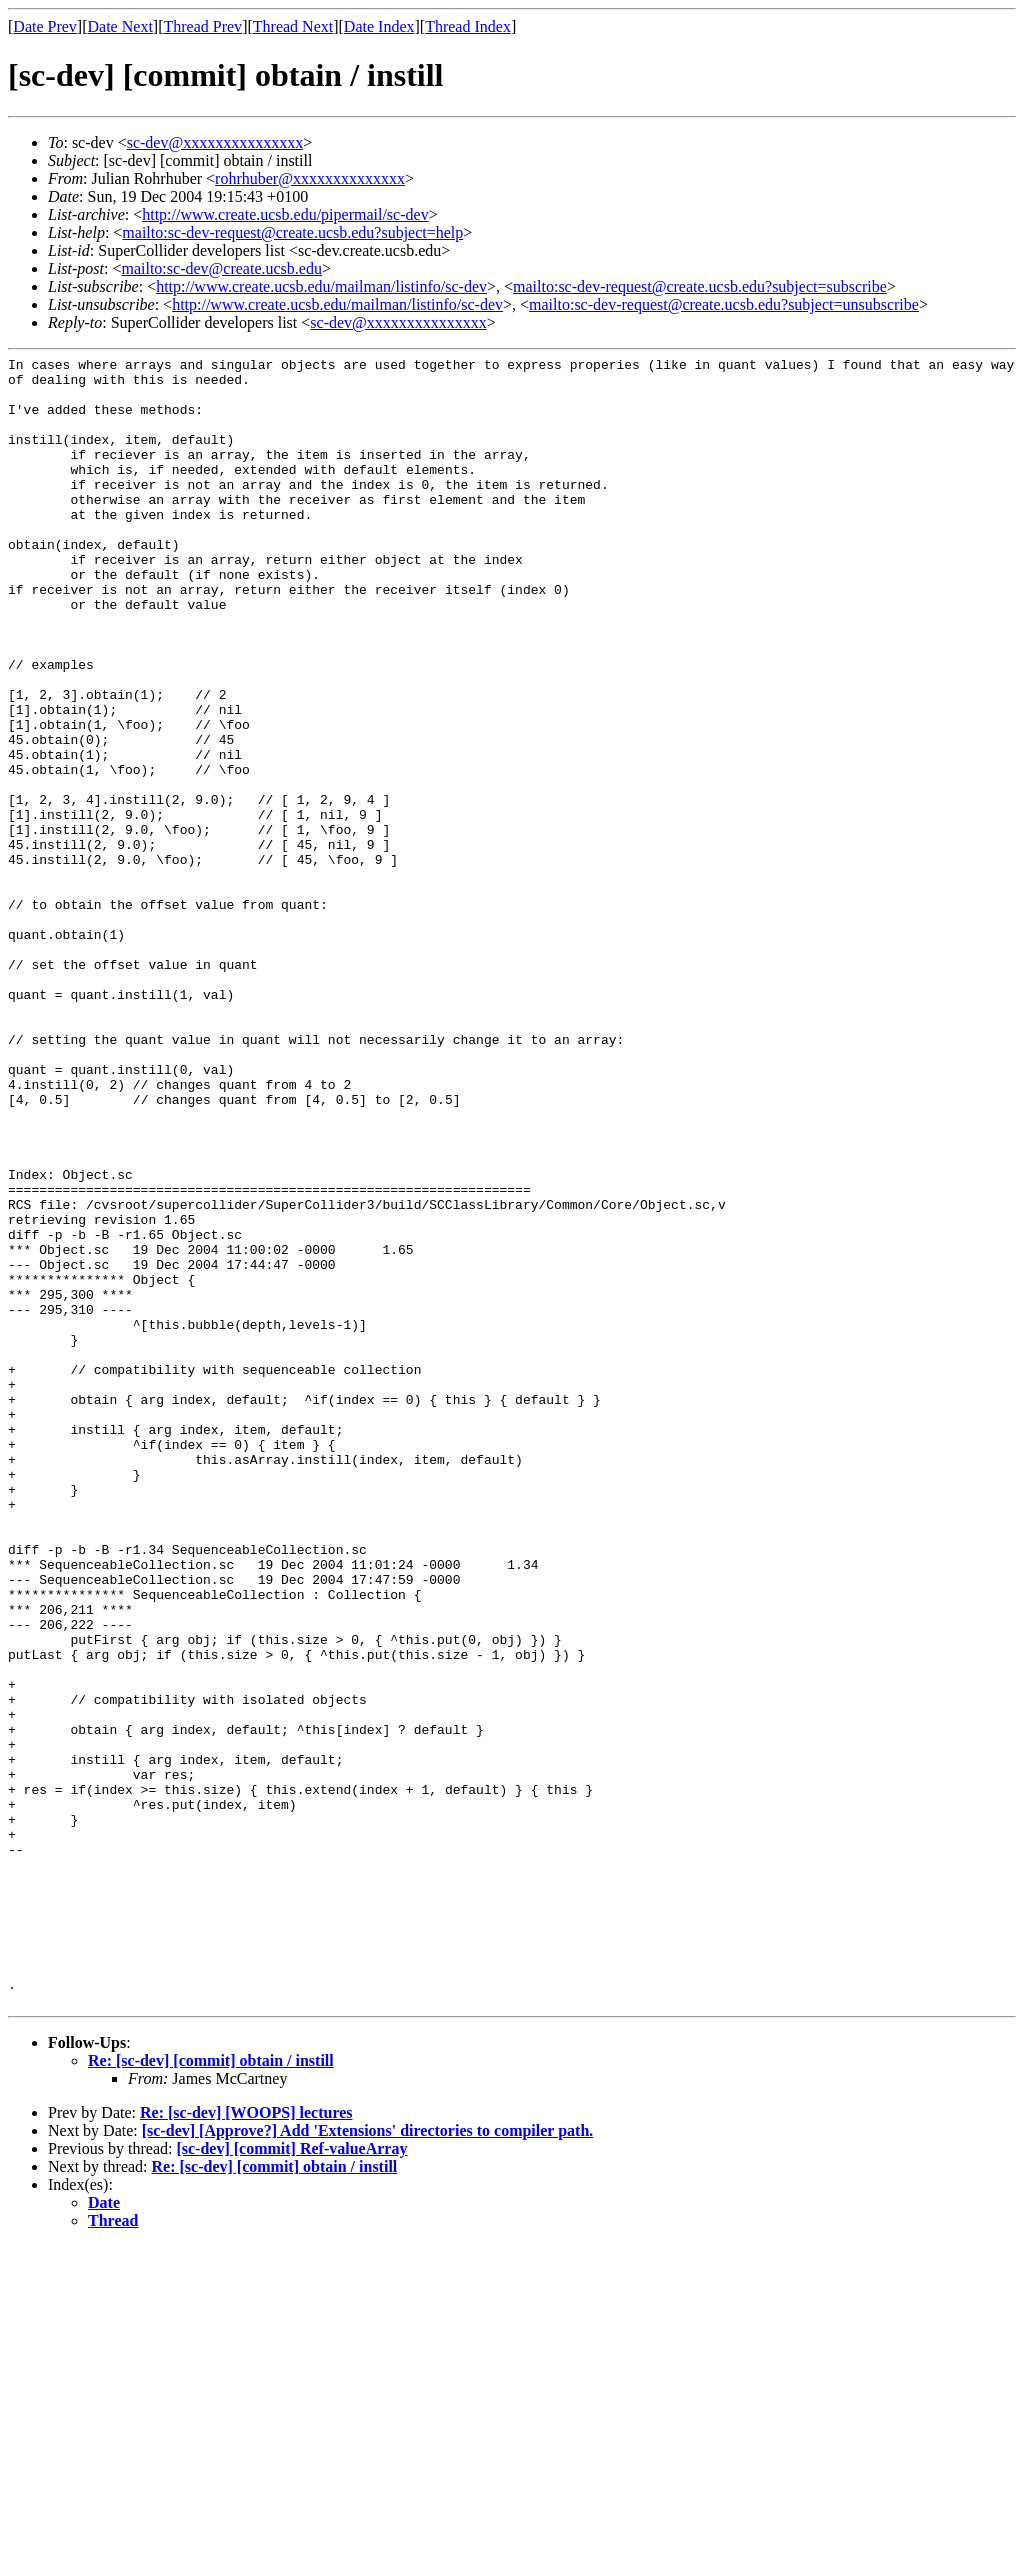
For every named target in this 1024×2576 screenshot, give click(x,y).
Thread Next (293, 26)
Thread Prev (202, 26)
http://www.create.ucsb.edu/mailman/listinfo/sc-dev (321, 286)
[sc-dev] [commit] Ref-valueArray (291, 2478)
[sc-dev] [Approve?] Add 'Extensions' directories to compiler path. (368, 2460)
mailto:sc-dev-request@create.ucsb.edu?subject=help (292, 232)
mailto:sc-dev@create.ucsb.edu (221, 268)
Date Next (120, 26)
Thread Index (468, 26)
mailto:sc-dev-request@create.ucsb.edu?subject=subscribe (700, 286)
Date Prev (45, 26)
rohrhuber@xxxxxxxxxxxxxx (310, 178)
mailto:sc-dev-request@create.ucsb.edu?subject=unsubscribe (724, 304)
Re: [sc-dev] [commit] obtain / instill (211, 2390)
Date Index (379, 26)
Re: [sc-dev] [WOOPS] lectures (246, 2442)
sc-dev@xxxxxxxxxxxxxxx (215, 142)
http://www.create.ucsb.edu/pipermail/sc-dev (285, 214)
